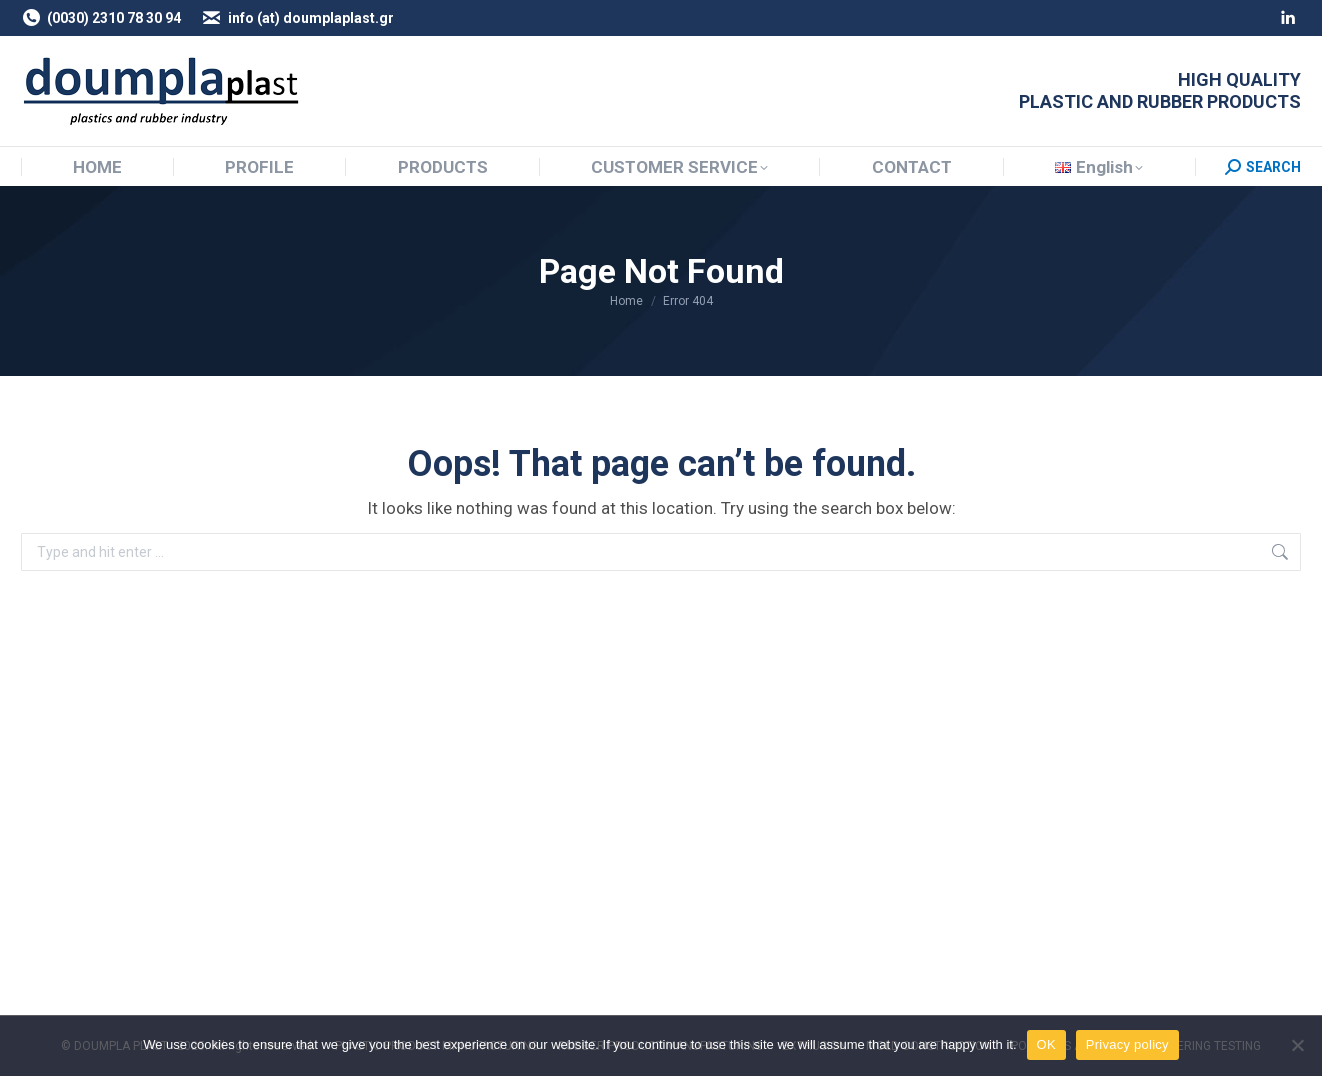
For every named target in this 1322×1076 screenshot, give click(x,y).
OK (1046, 1044)
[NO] (1297, 1045)
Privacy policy (1127, 1044)
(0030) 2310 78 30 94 (101, 18)
